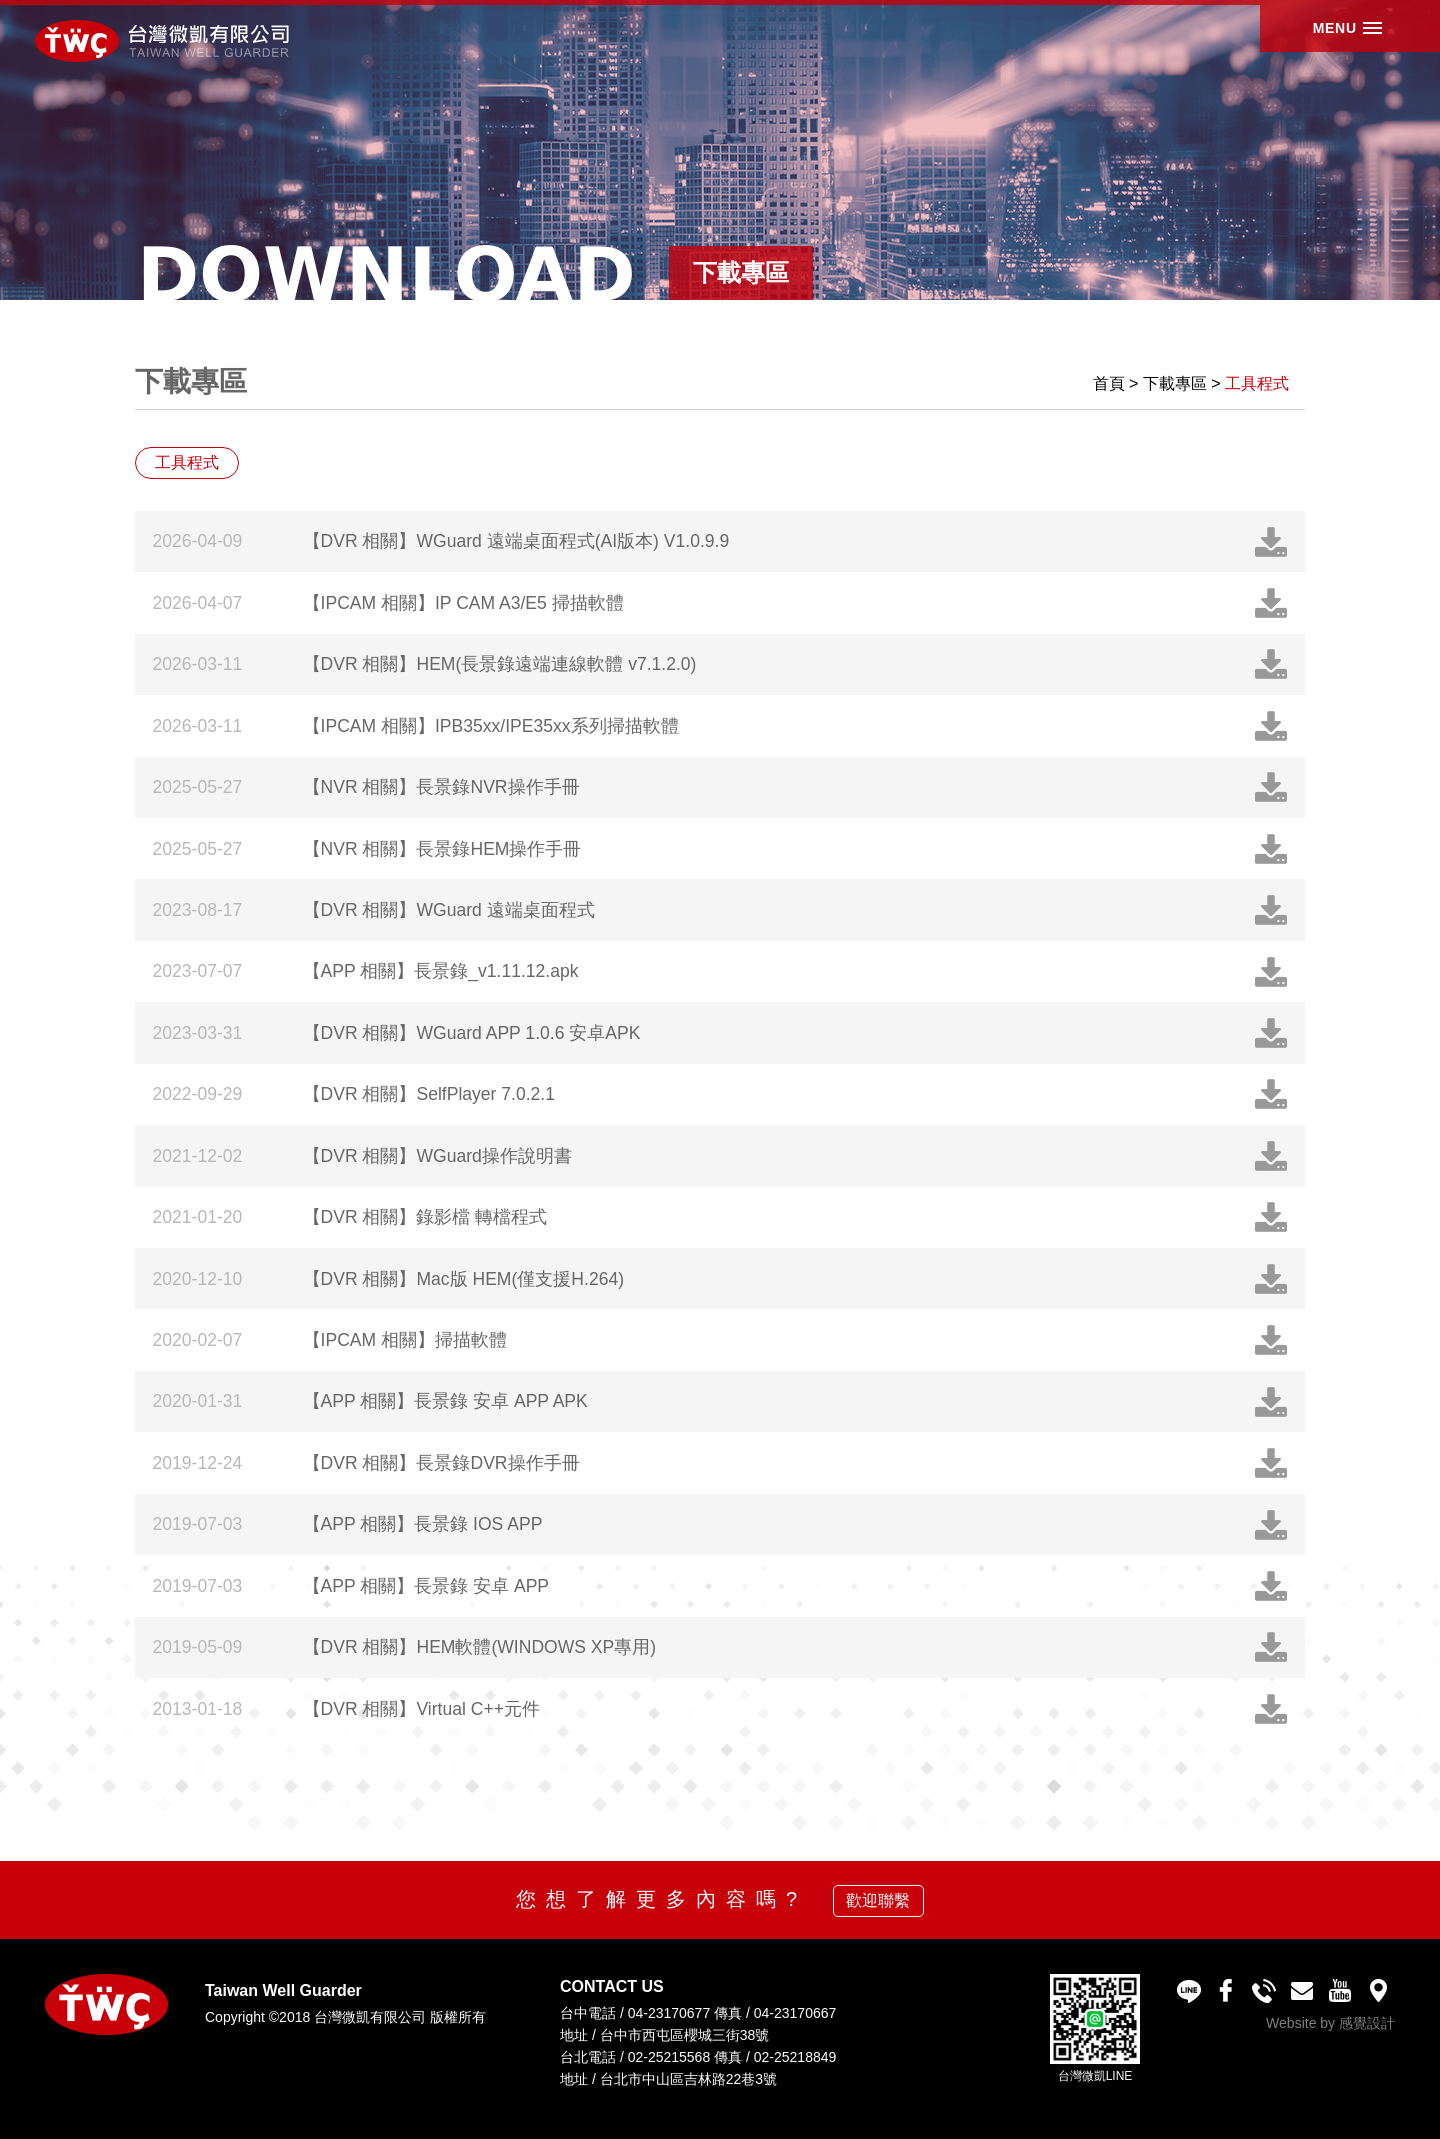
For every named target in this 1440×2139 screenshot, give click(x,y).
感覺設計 (1367, 2023)
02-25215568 (669, 2057)
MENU (1322, 39)
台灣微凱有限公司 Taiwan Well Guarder (172, 42)
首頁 (1109, 383)
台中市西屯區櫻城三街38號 (685, 2035)
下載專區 (1175, 383)
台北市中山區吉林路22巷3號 (688, 2079)
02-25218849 (795, 2057)
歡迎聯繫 (878, 1900)
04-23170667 (795, 2013)
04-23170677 (669, 2013)
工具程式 (1257, 383)
